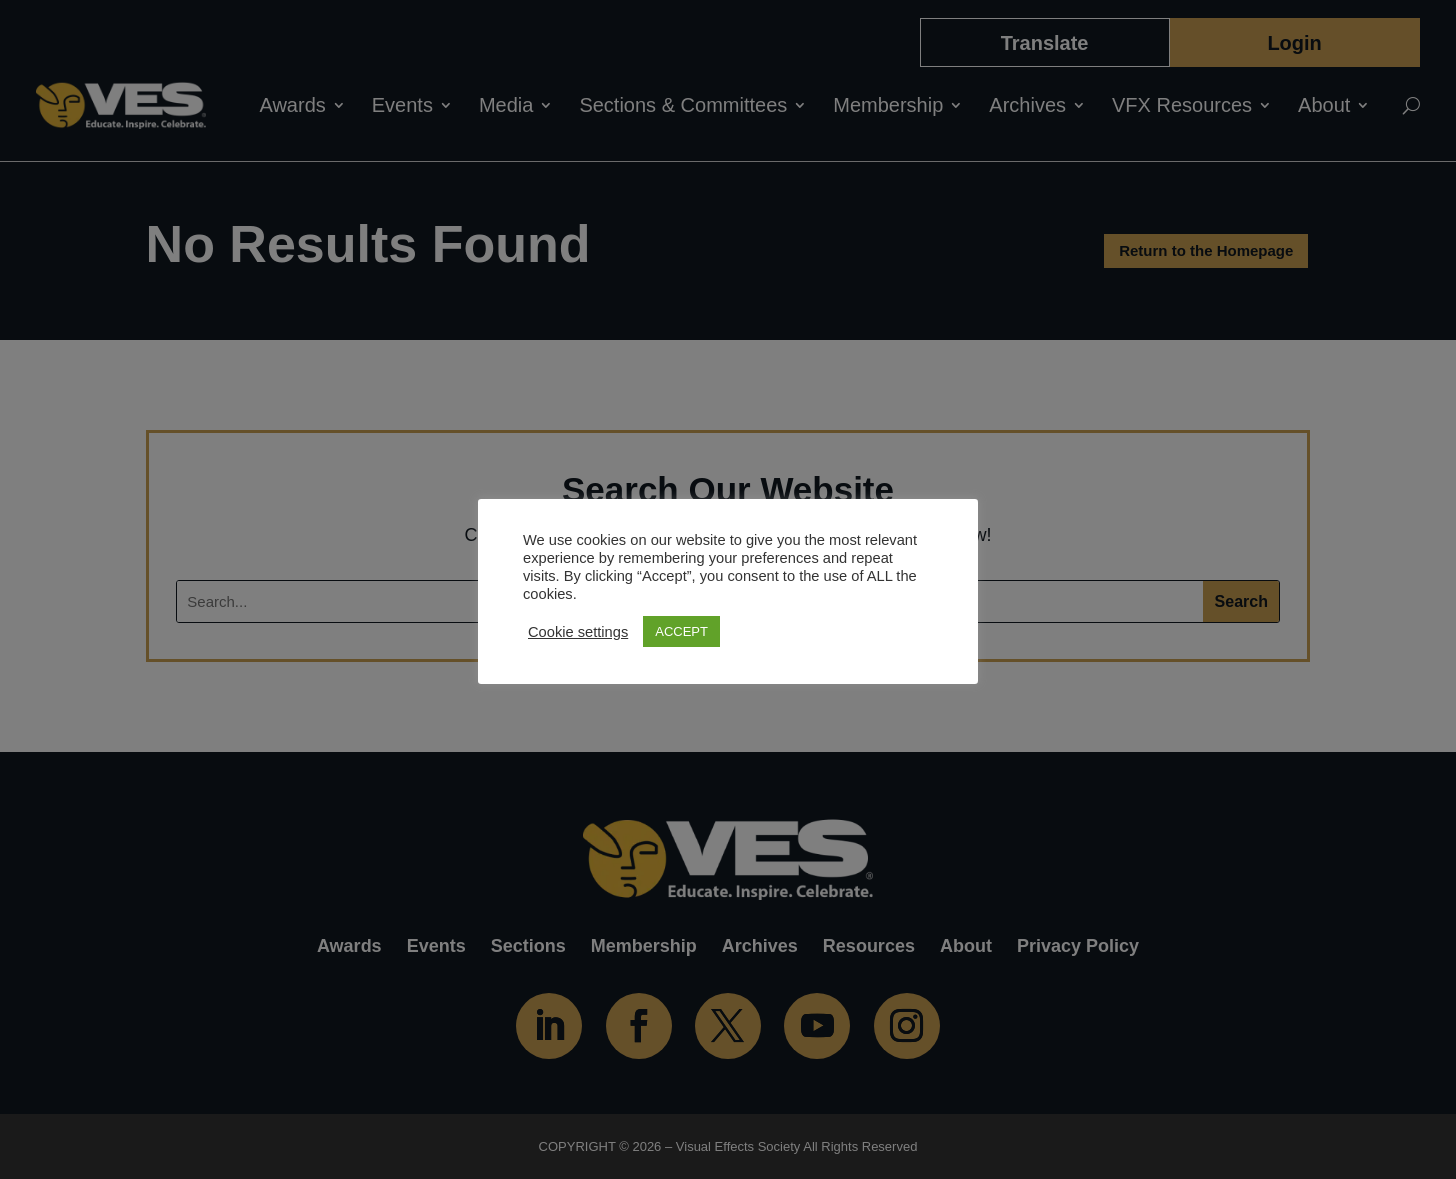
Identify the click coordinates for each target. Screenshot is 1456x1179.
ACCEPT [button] (681, 631)
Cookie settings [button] (578, 632)
